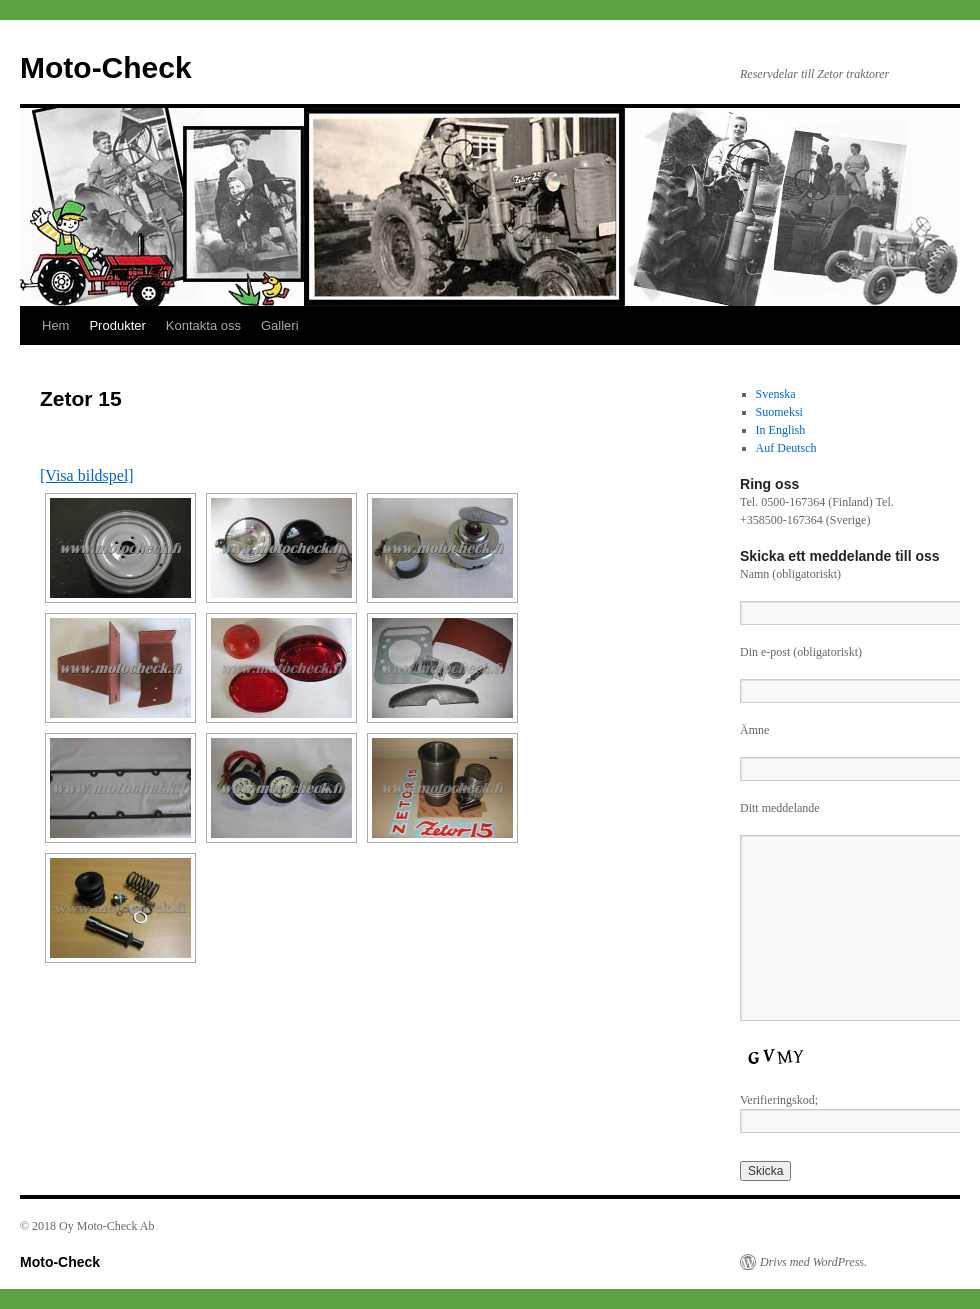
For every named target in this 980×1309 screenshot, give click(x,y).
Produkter (117, 325)
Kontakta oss (203, 325)
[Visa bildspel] (87, 475)
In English (781, 430)
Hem (55, 325)
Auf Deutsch (786, 448)
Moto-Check (106, 67)
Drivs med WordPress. (813, 1262)
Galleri (280, 325)
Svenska (776, 394)
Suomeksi (779, 412)
